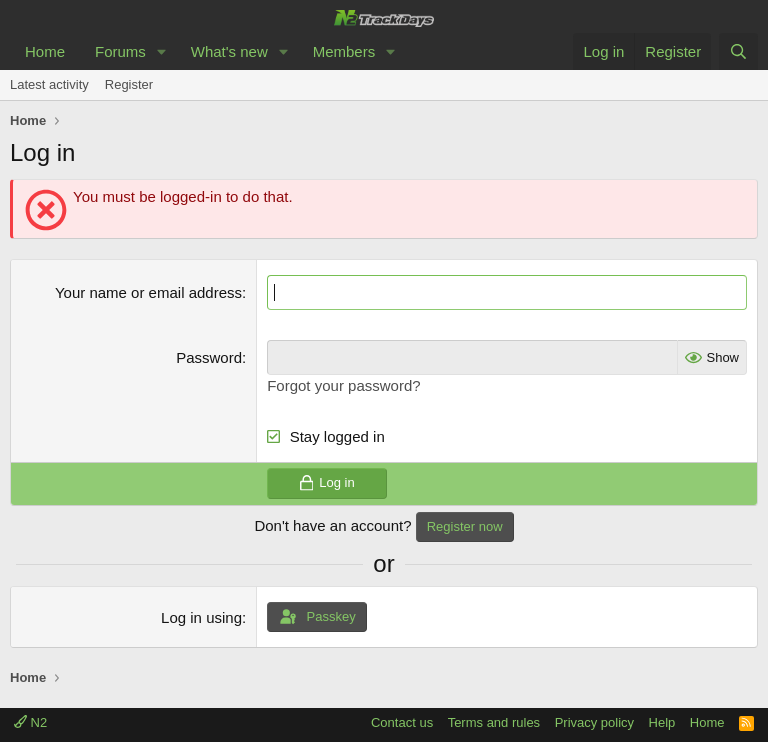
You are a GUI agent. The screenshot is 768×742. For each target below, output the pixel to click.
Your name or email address (148, 292)
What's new (229, 51)
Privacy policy (594, 722)
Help (662, 722)
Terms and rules (494, 722)
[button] (162, 51)
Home (45, 51)
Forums (120, 51)
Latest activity (49, 84)
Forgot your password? (343, 385)
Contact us (402, 722)
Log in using (201, 617)
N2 (30, 722)
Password (209, 357)
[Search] (738, 51)
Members (344, 51)
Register (129, 84)
